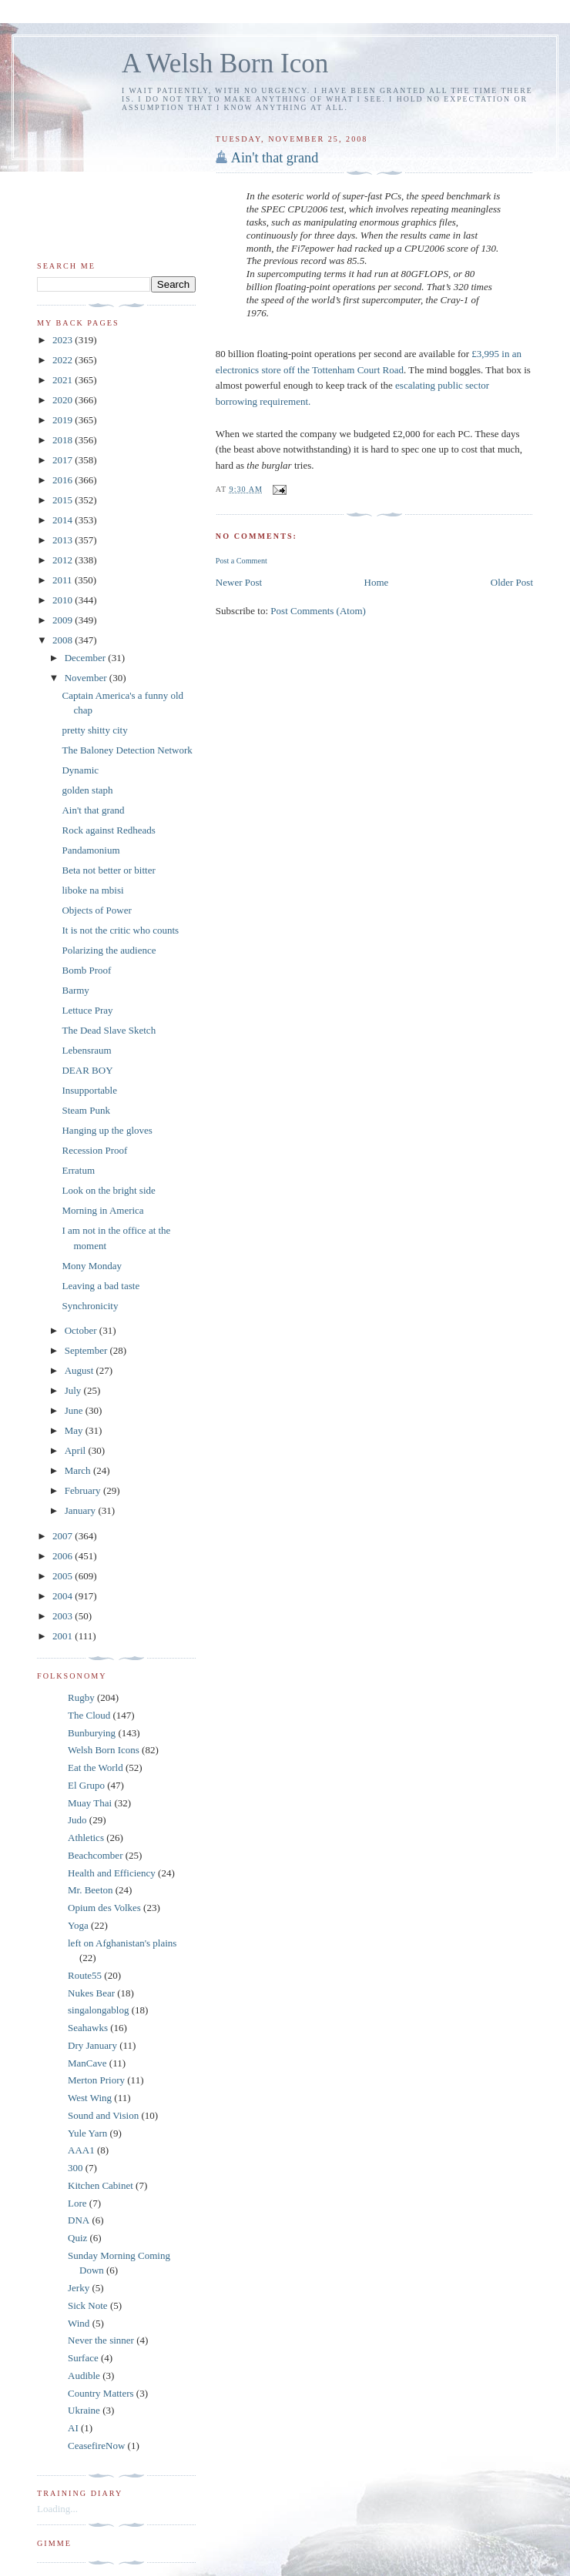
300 (75, 2167)
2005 (63, 1576)
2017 (63, 460)
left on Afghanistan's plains (122, 1943)
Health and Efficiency (112, 1873)
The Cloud (89, 1715)
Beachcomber (95, 1855)
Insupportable (89, 1090)
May (75, 1430)
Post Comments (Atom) (318, 610)
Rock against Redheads (108, 830)
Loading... (57, 2508)
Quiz (77, 2238)
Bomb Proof (86, 970)
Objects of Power (96, 910)
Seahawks (88, 2027)
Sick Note (88, 2305)
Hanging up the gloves (107, 1130)
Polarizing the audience (109, 950)
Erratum (78, 1170)
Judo (77, 1820)
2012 (63, 560)
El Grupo (86, 1785)
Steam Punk (85, 1110)
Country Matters (101, 2393)
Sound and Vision (103, 2115)
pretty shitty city (94, 730)
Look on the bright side (108, 1190)
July (74, 1390)
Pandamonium (90, 850)
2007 (63, 1536)
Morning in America (102, 1210)
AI (73, 2428)
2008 (63, 640)
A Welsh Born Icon (225, 63)
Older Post (512, 582)
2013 (63, 540)
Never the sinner (101, 2340)
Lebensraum (86, 1050)
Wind (78, 2323)
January (82, 1510)
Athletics (86, 1837)
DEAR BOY (87, 1070)
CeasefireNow (96, 2445)
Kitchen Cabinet (100, 2185)
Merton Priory (96, 2080)
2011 (63, 580)
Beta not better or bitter (108, 870)
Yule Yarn (87, 2133)
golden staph (87, 790)
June (75, 1410)
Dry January (92, 2045)
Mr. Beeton (90, 1890)
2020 (63, 400)
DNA (78, 2220)
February (84, 1490)
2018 (63, 440)
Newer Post (239, 582)
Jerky (78, 2288)
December (87, 657)
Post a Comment (241, 560)
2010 (63, 600)
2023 (63, 340)
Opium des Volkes (104, 1907)
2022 (63, 360)
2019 (63, 420)
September (87, 1350)
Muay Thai (90, 1803)
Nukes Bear (91, 1993)
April (77, 1450)
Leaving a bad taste (100, 1285)
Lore (77, 2203)
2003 (63, 1616)
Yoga (78, 1925)
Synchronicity (90, 1305)
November (87, 677)
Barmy (75, 990)
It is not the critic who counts (120, 930)
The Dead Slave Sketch (109, 1030)
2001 (63, 1636)
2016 (63, 480)
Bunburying (92, 1733)
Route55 (85, 1975)
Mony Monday (92, 1265)
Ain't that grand (274, 157)
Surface (83, 2358)
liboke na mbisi (92, 890)
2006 (63, 1556)
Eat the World (95, 1767)
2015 (63, 500)
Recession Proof (94, 1150)
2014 (63, 520)
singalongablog (98, 2010)
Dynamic (80, 770)
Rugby (81, 1697)
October (82, 1330)
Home (376, 582)
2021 (63, 380)
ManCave (87, 2063)
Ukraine (84, 2410)
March (79, 1470)
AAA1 (81, 2150)
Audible (84, 2375)
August (80, 1370)
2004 (63, 1596)
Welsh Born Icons (103, 1750)
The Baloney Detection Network (127, 750)
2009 (63, 620)
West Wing (90, 2097)
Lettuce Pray (87, 1010)
